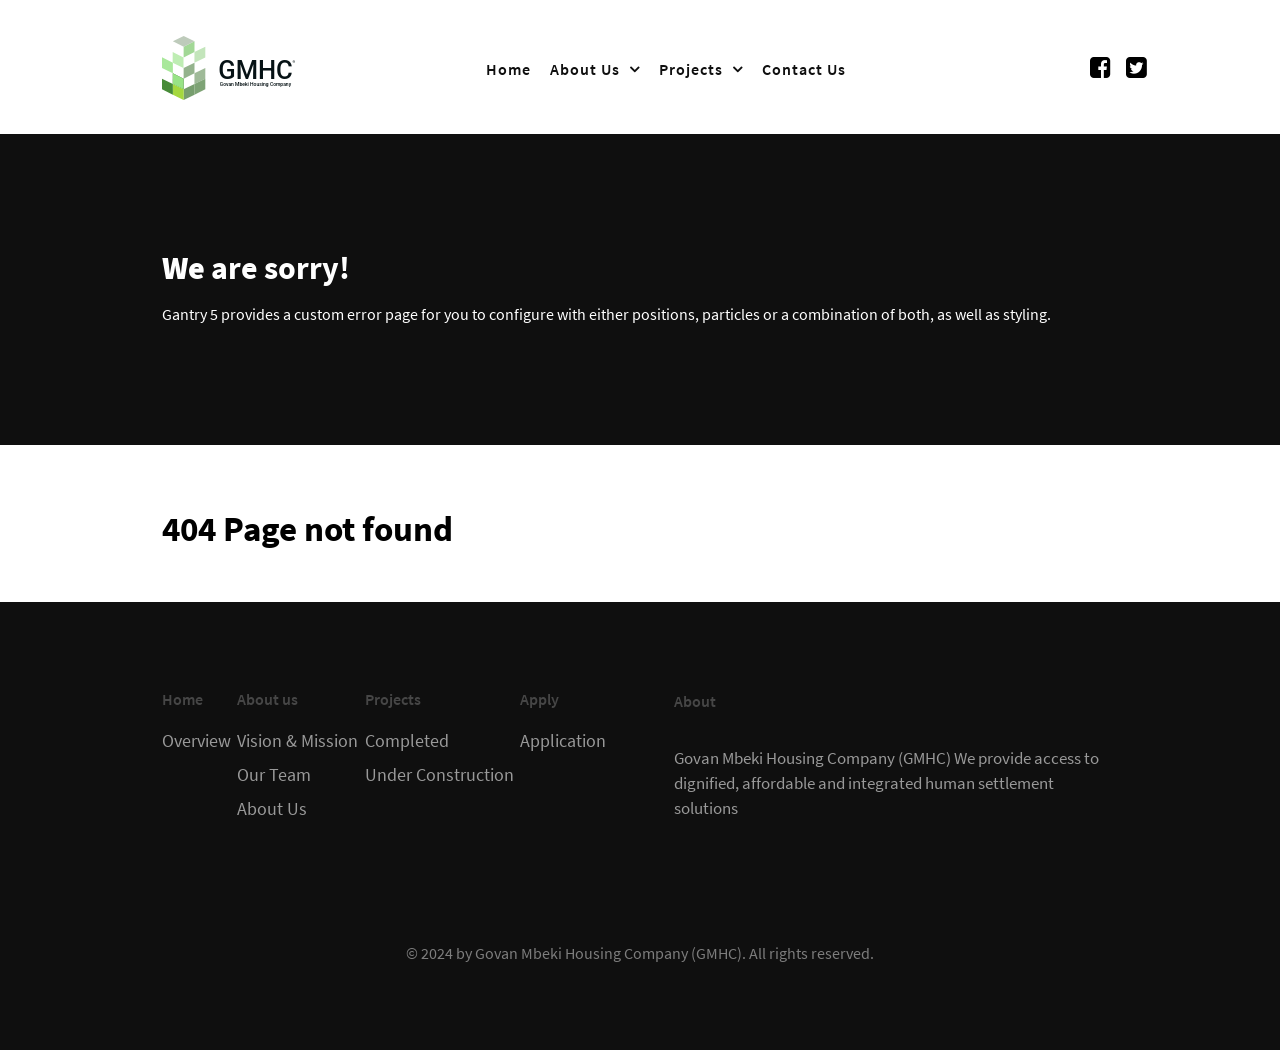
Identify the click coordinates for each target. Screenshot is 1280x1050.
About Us (272, 809)
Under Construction (439, 775)
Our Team (274, 775)
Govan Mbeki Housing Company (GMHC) (608, 953)
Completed (407, 741)
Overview (196, 741)
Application (563, 741)
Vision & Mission (297, 741)
